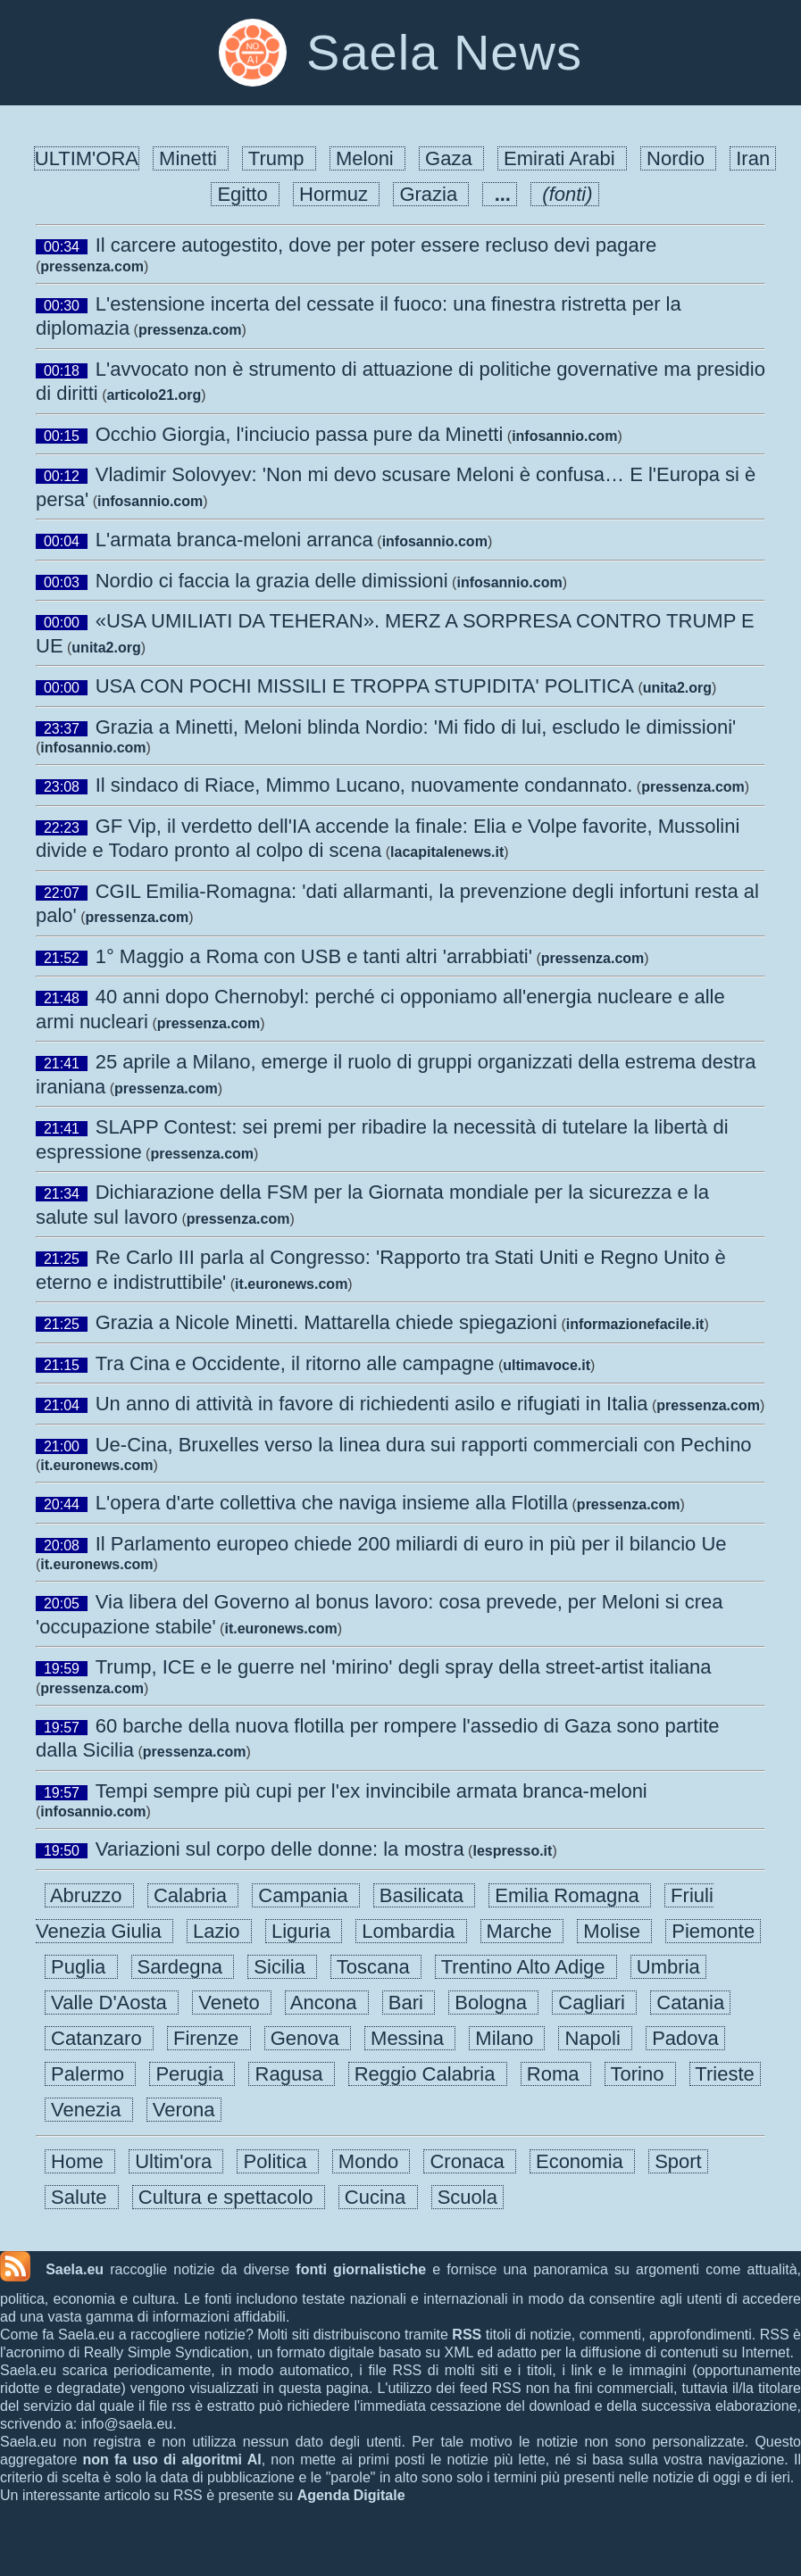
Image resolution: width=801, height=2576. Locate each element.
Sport (678, 2161)
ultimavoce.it (546, 1365)
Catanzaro (99, 2038)
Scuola (468, 2197)
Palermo (90, 2074)
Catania (690, 2002)
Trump (279, 158)
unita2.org (105, 647)
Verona (184, 2109)
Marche (522, 1931)
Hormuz (336, 194)
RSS (466, 2334)
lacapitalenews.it (447, 852)
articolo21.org (153, 395)
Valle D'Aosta (112, 2002)
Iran (752, 158)
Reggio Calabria (427, 2074)
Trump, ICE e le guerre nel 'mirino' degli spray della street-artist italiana (404, 1667)
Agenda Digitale (351, 2495)
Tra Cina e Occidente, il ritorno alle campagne (295, 1363)
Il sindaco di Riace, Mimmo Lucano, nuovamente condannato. (364, 785)
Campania (306, 1895)
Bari (408, 2002)
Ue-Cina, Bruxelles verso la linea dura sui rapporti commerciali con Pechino (424, 1444)
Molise (614, 1931)
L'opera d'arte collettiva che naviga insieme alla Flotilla (332, 1503)
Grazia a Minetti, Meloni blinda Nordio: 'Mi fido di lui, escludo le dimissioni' (416, 727)
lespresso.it (512, 1850)
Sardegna (183, 1967)
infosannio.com (564, 436)
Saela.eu (75, 2269)
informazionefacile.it (635, 1324)
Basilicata (424, 1895)
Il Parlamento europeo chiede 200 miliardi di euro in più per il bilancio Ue (411, 1544)
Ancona (327, 2002)
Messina (410, 2038)
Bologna (493, 2002)
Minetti (191, 158)
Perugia (192, 2074)
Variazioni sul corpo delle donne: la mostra (280, 1849)
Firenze (209, 2038)
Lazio (219, 1931)
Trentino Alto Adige (526, 1967)
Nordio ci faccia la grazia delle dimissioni (272, 580)
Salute (82, 2197)
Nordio (678, 158)
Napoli (595, 2038)
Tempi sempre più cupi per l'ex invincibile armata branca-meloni (371, 1791)
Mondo (371, 2161)
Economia (582, 2161)
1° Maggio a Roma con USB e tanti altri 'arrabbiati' (314, 956)
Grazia (431, 194)
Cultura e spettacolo (228, 2197)
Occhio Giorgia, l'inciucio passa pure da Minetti (300, 434)
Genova (307, 2038)
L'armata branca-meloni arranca (234, 539)
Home (80, 2161)
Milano (507, 2038)
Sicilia (282, 1967)
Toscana (376, 1967)
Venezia (89, 2109)
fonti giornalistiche (361, 2269)
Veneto (232, 2002)
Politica (277, 2161)
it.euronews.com (291, 1284)
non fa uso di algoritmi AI (172, 2459)
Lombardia (410, 1931)
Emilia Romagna (569, 1895)
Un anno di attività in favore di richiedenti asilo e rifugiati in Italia (372, 1403)
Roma (555, 2074)
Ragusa (291, 2074)
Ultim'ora (175, 2161)
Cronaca (469, 2161)
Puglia (81, 1967)
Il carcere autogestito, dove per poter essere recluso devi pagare (376, 245)
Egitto (245, 194)
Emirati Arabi (562, 158)
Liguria (303, 1931)
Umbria (668, 1967)
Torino (640, 2074)
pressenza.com (92, 266)
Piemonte (713, 1931)
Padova (685, 2038)
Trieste (725, 2074)
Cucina (378, 2197)
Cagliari (594, 2002)
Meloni (367, 158)
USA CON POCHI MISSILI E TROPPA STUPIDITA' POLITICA (365, 686)
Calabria (193, 1895)
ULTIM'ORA (86, 158)
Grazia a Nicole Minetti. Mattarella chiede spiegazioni (326, 1322)
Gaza (451, 158)
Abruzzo (89, 1895)
